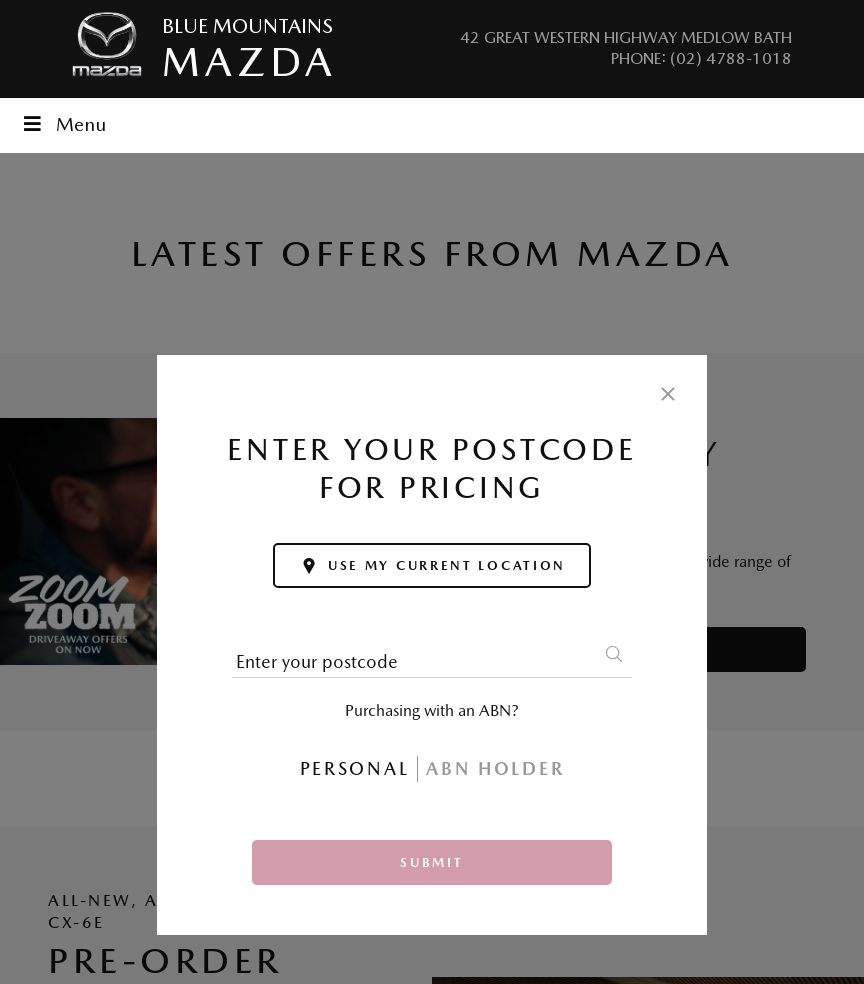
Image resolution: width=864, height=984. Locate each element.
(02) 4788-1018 (731, 58)
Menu (63, 124)
